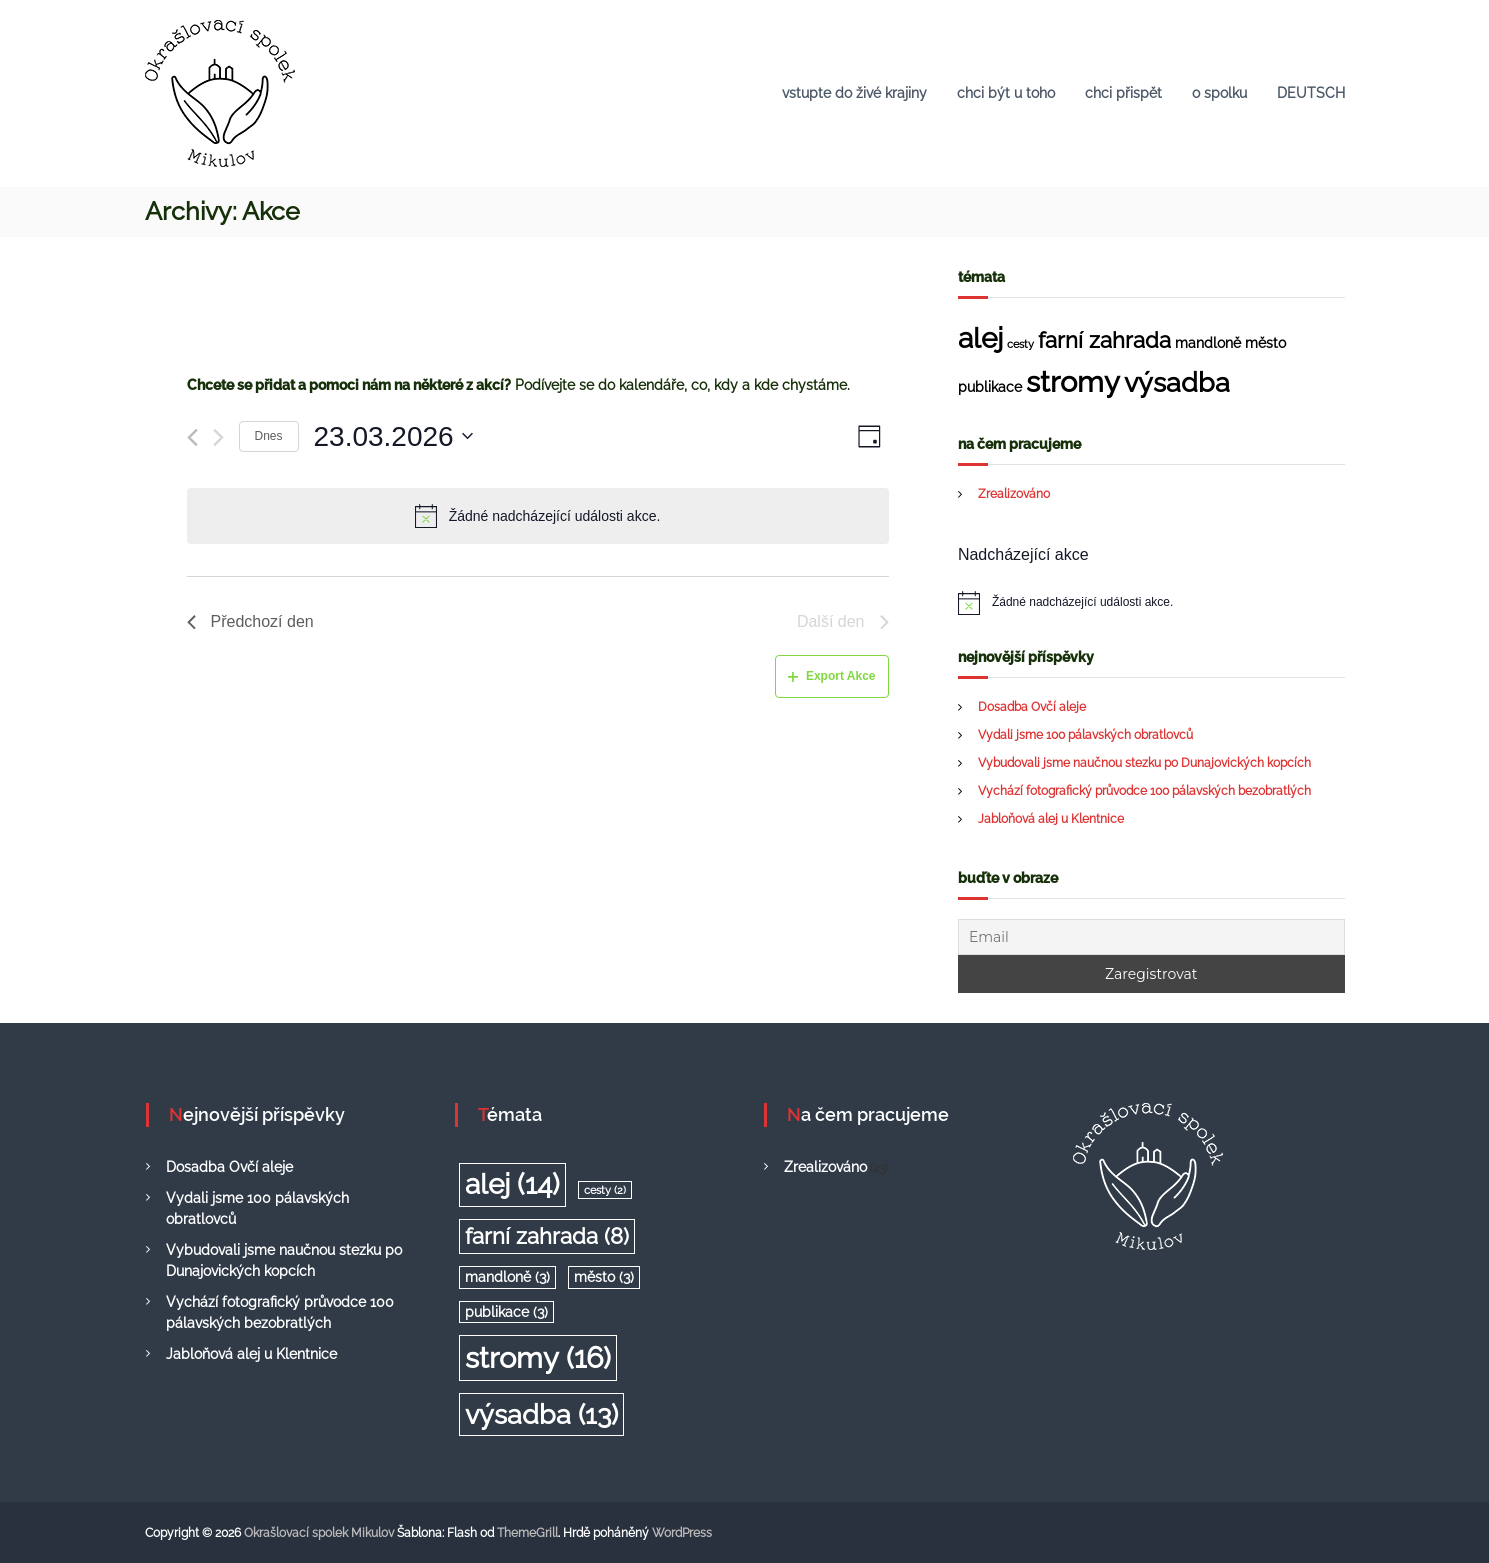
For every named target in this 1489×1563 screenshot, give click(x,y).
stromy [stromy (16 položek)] (1073, 381)
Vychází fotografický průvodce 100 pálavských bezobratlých (1144, 791)
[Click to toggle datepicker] (393, 437)
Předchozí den (250, 621)
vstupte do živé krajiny (854, 93)
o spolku (1219, 93)
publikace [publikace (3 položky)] (990, 387)
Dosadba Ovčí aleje (1032, 707)
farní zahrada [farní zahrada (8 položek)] (1104, 340)
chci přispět (1123, 93)
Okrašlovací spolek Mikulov (319, 1533)
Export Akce (832, 676)
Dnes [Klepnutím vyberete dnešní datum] (269, 436)
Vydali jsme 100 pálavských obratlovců (1085, 735)
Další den (843, 621)
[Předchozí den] (192, 437)
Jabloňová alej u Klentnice (1051, 819)
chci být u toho (1006, 93)
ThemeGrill (527, 1533)
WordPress (682, 1533)
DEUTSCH (1311, 93)
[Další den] (218, 437)
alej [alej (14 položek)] (980, 338)
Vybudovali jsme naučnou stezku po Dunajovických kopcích (1144, 763)
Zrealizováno (1014, 494)
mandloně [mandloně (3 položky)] (1208, 343)
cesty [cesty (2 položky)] (1020, 344)
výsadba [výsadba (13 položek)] (1177, 382)
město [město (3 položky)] (1265, 343)
